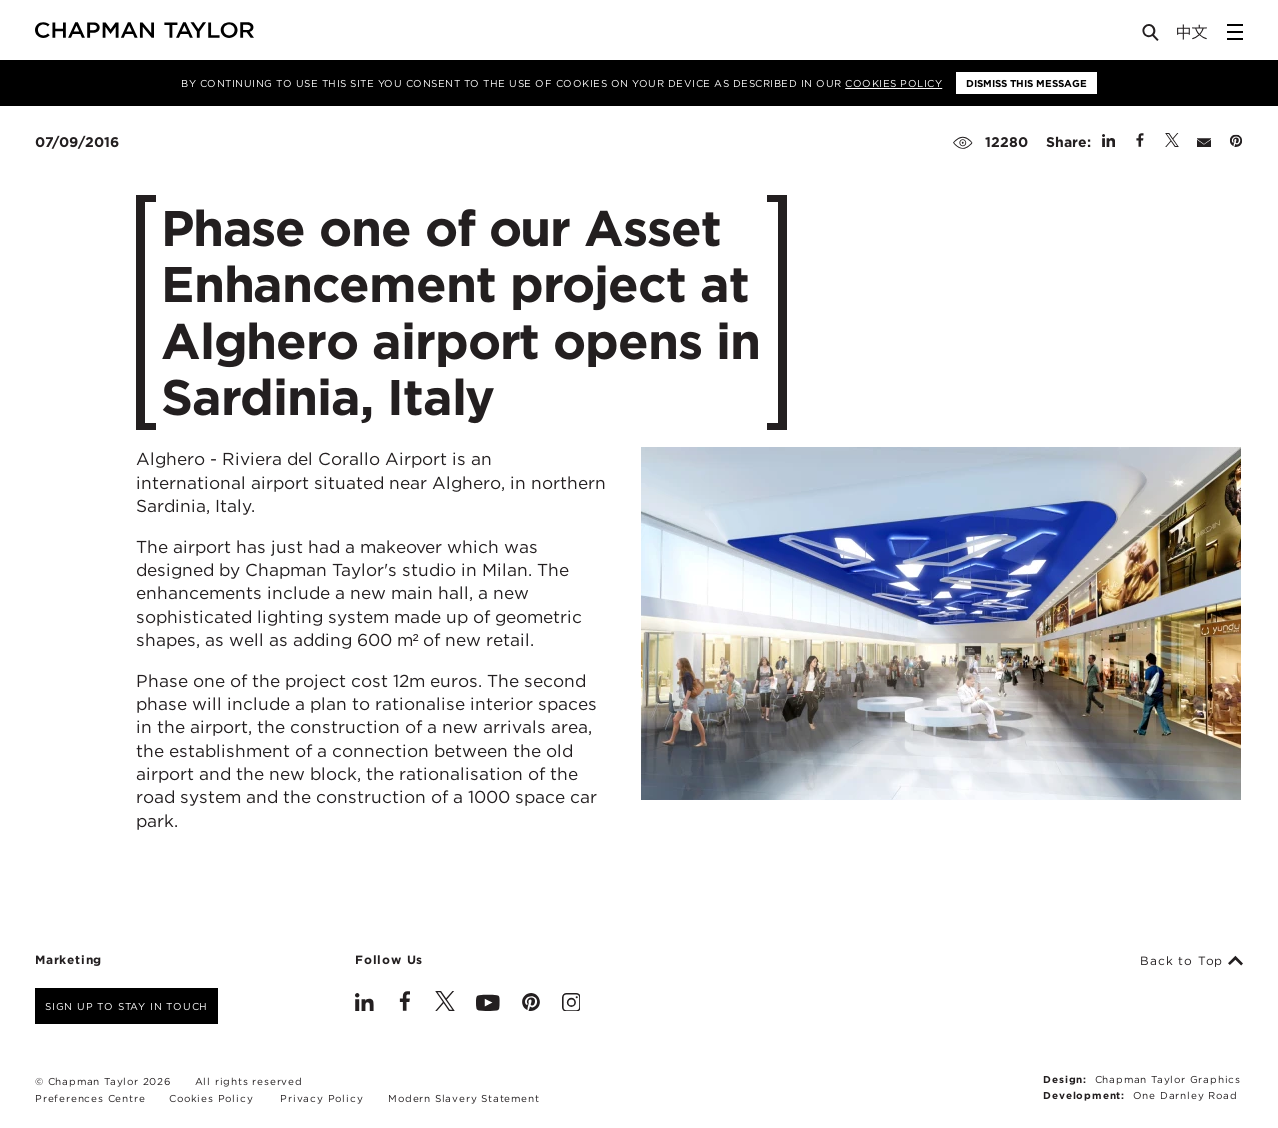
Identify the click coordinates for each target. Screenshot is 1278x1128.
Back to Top (1191, 961)
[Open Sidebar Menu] (1235, 32)
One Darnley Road (1185, 1095)
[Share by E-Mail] (1204, 142)
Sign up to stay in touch (126, 1006)
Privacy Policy (321, 1098)
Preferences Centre (90, 1098)
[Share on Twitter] (1172, 142)
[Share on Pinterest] (1236, 142)
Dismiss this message (1026, 83)
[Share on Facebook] (1140, 142)
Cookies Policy (893, 83)
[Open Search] (1152, 36)
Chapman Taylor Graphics (1168, 1079)
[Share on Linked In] (1108, 142)
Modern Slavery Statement (463, 1098)
